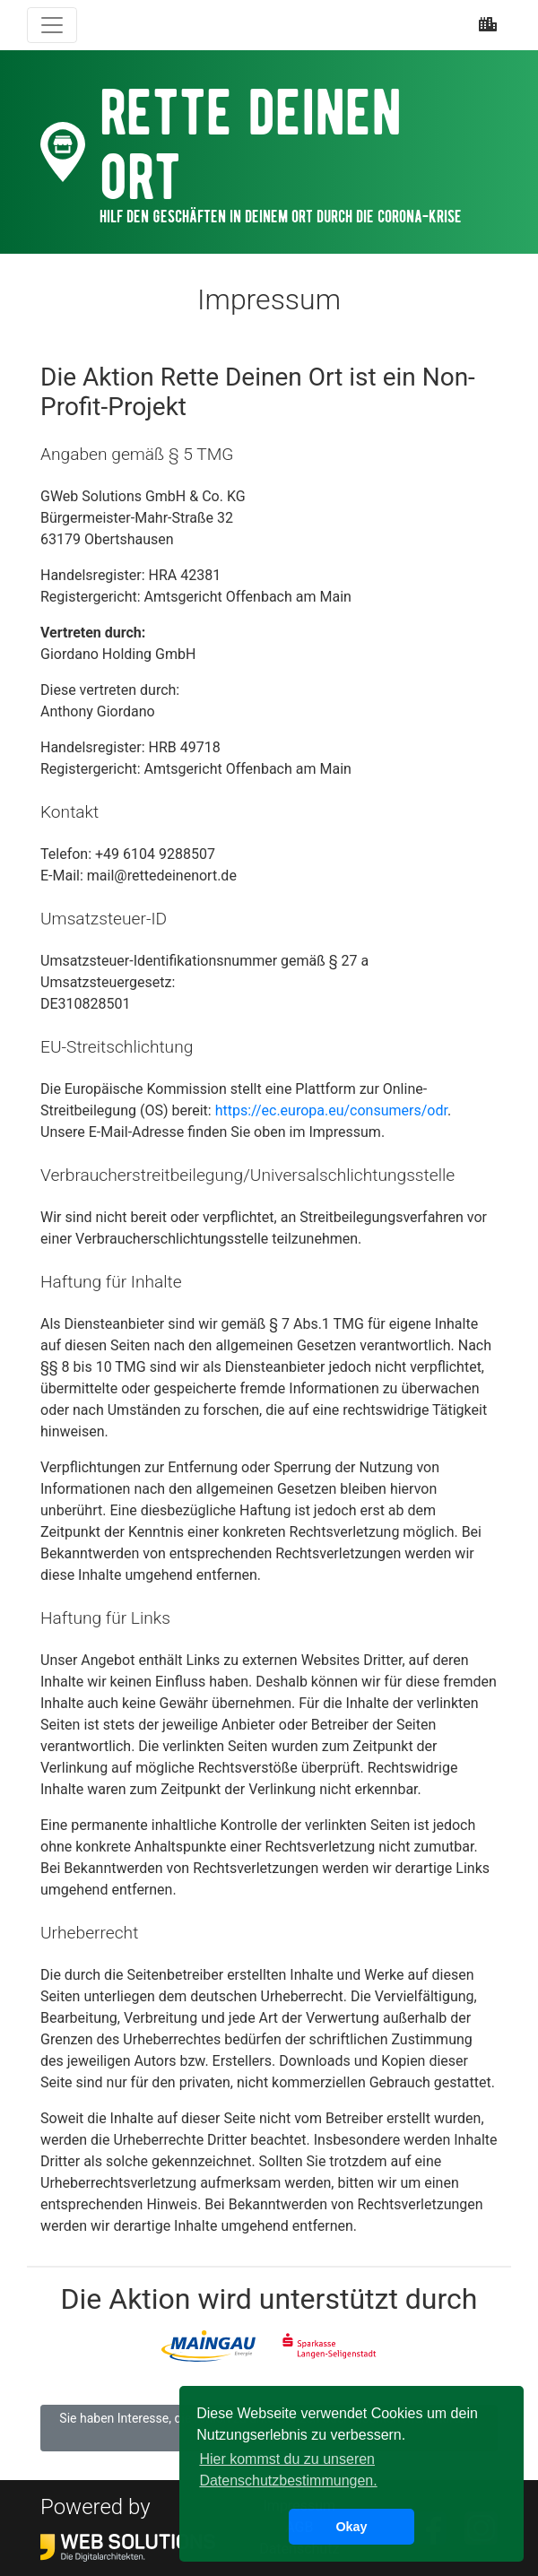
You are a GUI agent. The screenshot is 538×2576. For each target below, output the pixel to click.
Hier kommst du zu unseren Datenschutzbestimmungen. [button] (288, 2469)
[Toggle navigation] (52, 25)
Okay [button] (351, 2527)
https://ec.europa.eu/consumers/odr (331, 1110)
